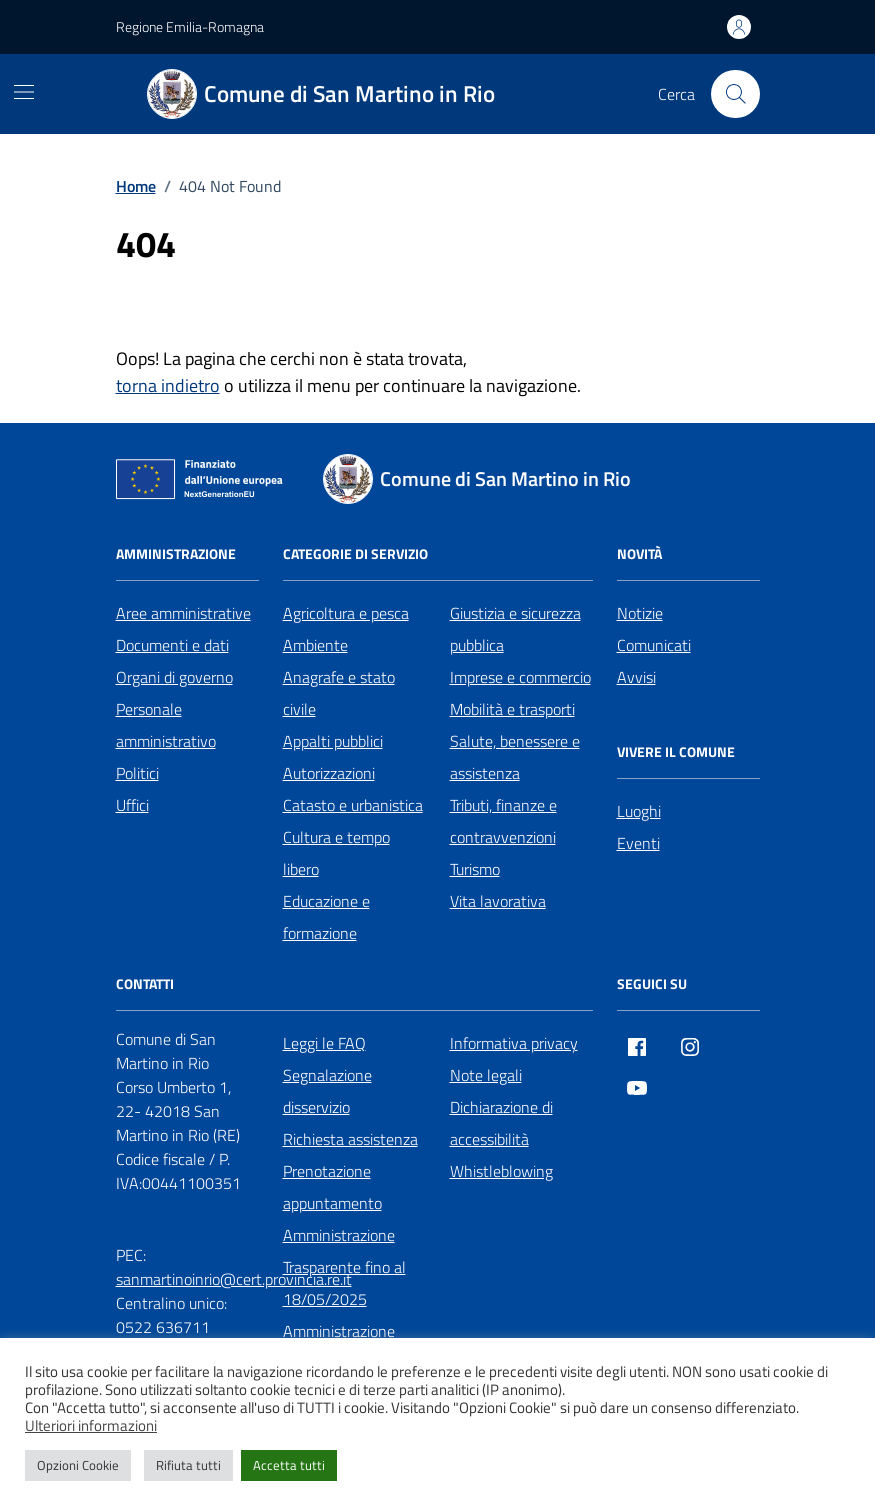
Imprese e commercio (520, 677)
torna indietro (168, 385)
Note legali (486, 1075)
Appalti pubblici (333, 741)
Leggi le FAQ (324, 1043)
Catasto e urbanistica (353, 805)
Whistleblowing (501, 1171)
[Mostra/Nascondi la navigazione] (24, 92)
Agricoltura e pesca (346, 613)
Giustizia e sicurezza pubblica (515, 629)
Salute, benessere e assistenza (515, 757)
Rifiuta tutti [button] (188, 1465)
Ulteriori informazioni (91, 1426)
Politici (137, 773)
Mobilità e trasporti (512, 709)
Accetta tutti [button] (289, 1465)
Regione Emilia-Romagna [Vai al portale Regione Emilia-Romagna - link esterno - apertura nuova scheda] (190, 26)
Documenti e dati (172, 645)
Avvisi (636, 677)
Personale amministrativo (166, 725)
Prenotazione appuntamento (332, 1187)
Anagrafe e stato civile (339, 693)
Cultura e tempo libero (336, 853)
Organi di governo (174, 677)
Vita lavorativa (498, 901)
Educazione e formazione (326, 917)
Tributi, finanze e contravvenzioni (503, 821)
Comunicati (654, 645)
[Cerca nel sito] (735, 94)
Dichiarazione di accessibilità (501, 1123)
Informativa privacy (514, 1043)
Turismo (475, 869)
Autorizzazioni (329, 773)
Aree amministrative (183, 613)
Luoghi (639, 811)
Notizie (640, 613)
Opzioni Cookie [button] (78, 1465)
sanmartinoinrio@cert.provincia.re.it (234, 1279)
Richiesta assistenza (350, 1139)
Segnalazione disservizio (327, 1091)
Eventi (638, 843)
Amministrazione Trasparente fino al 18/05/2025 (344, 1267)
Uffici (132, 805)
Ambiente (315, 645)
